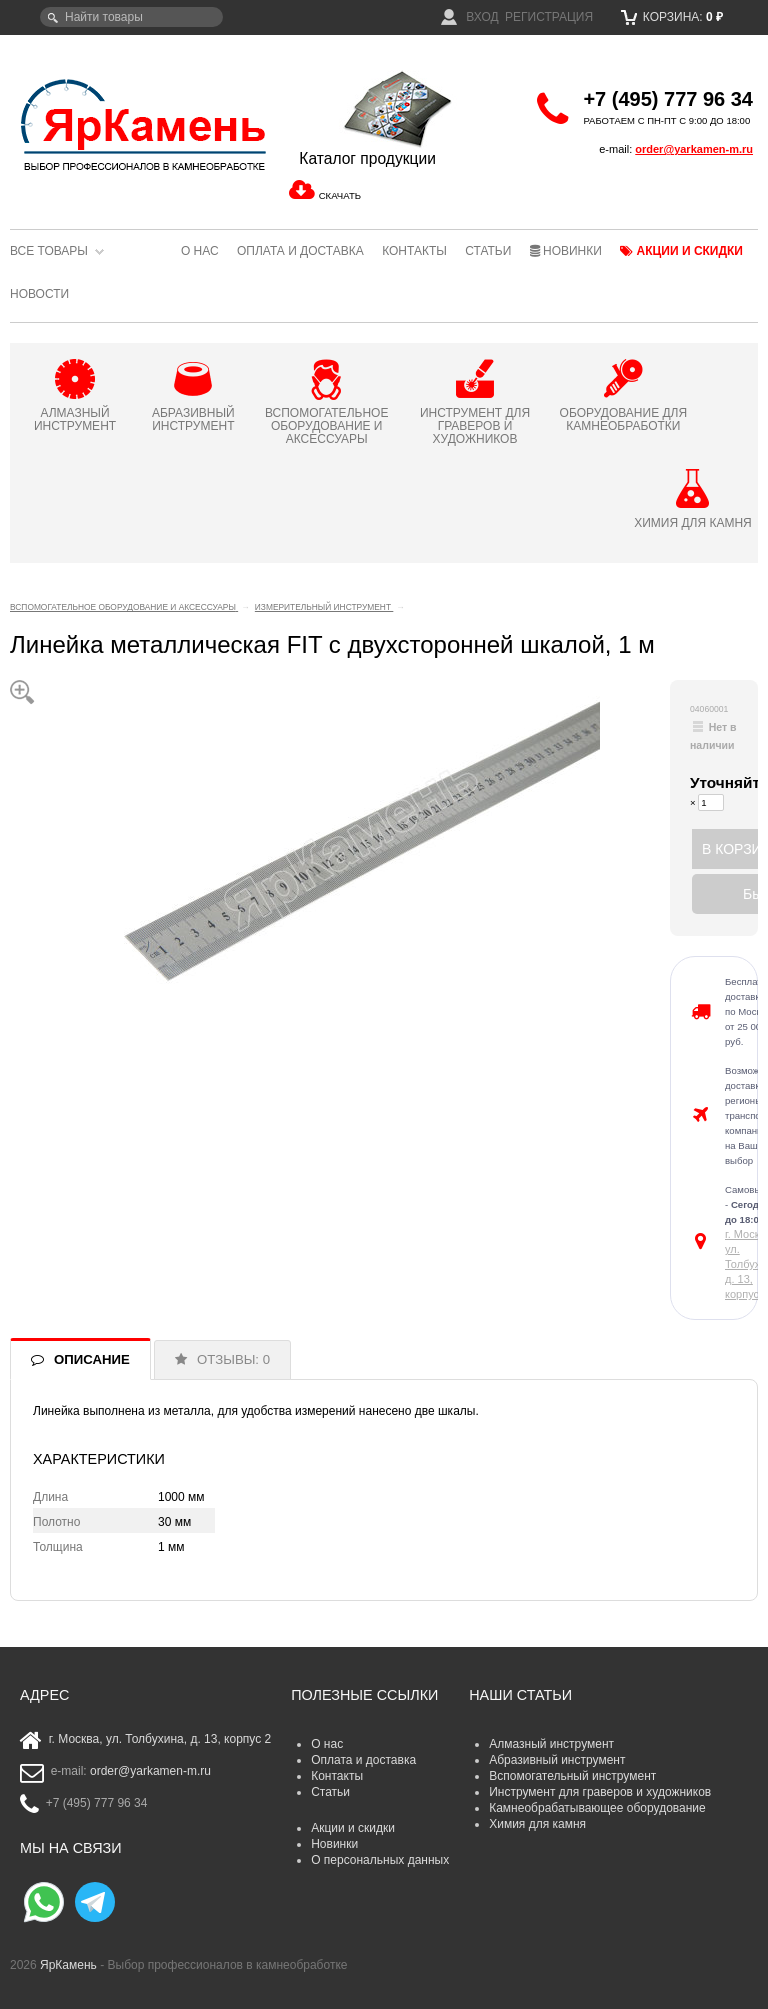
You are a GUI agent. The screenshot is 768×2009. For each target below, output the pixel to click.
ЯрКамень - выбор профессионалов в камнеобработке (134, 124)
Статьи (488, 251)
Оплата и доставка (300, 251)
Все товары (49, 251)
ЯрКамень (68, 1965)
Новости (39, 294)
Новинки (566, 251)
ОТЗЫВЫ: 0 (233, 1359)
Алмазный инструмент (551, 1744)
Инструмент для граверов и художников (600, 1792)
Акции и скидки (681, 251)
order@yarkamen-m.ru (694, 149)
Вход (470, 17)
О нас (200, 251)
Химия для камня (537, 1824)
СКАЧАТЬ (340, 195)
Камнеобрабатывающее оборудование (597, 1808)
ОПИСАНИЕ (92, 1359)
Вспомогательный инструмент (572, 1776)
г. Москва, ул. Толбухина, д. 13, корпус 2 (160, 1740)
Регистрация (549, 17)
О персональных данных (380, 1860)
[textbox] (131, 17)
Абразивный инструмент (557, 1760)
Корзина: (672, 17)
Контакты (414, 251)
